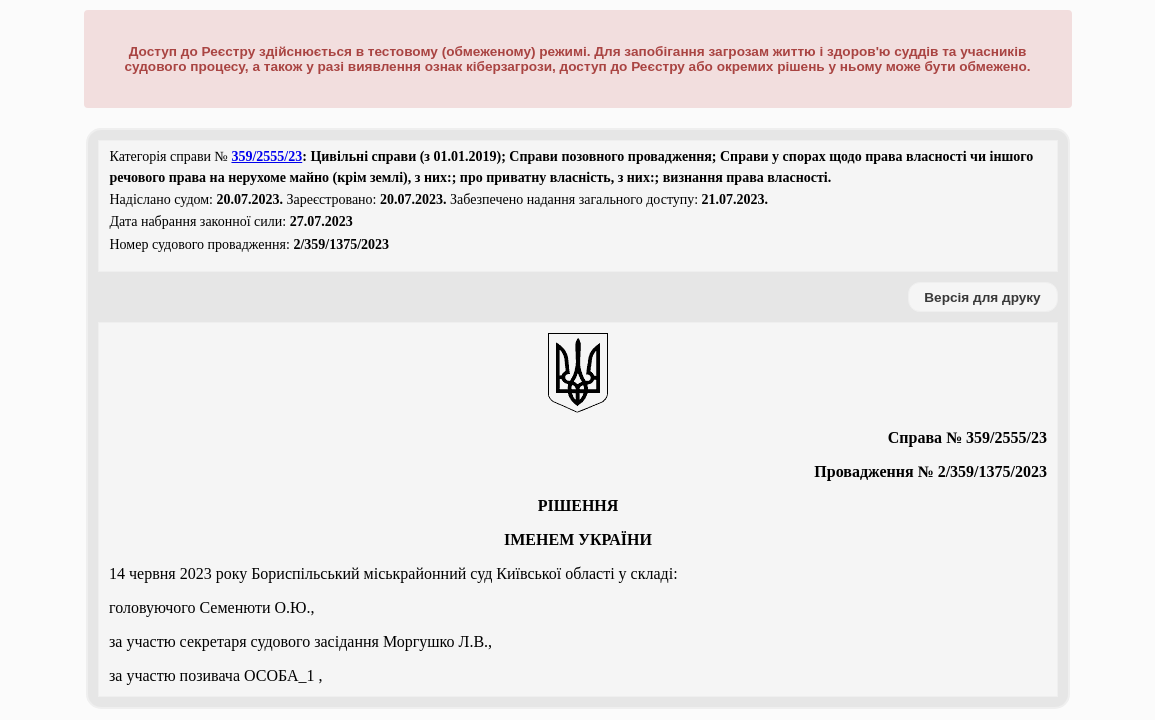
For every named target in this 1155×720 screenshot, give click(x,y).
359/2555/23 (266, 156)
